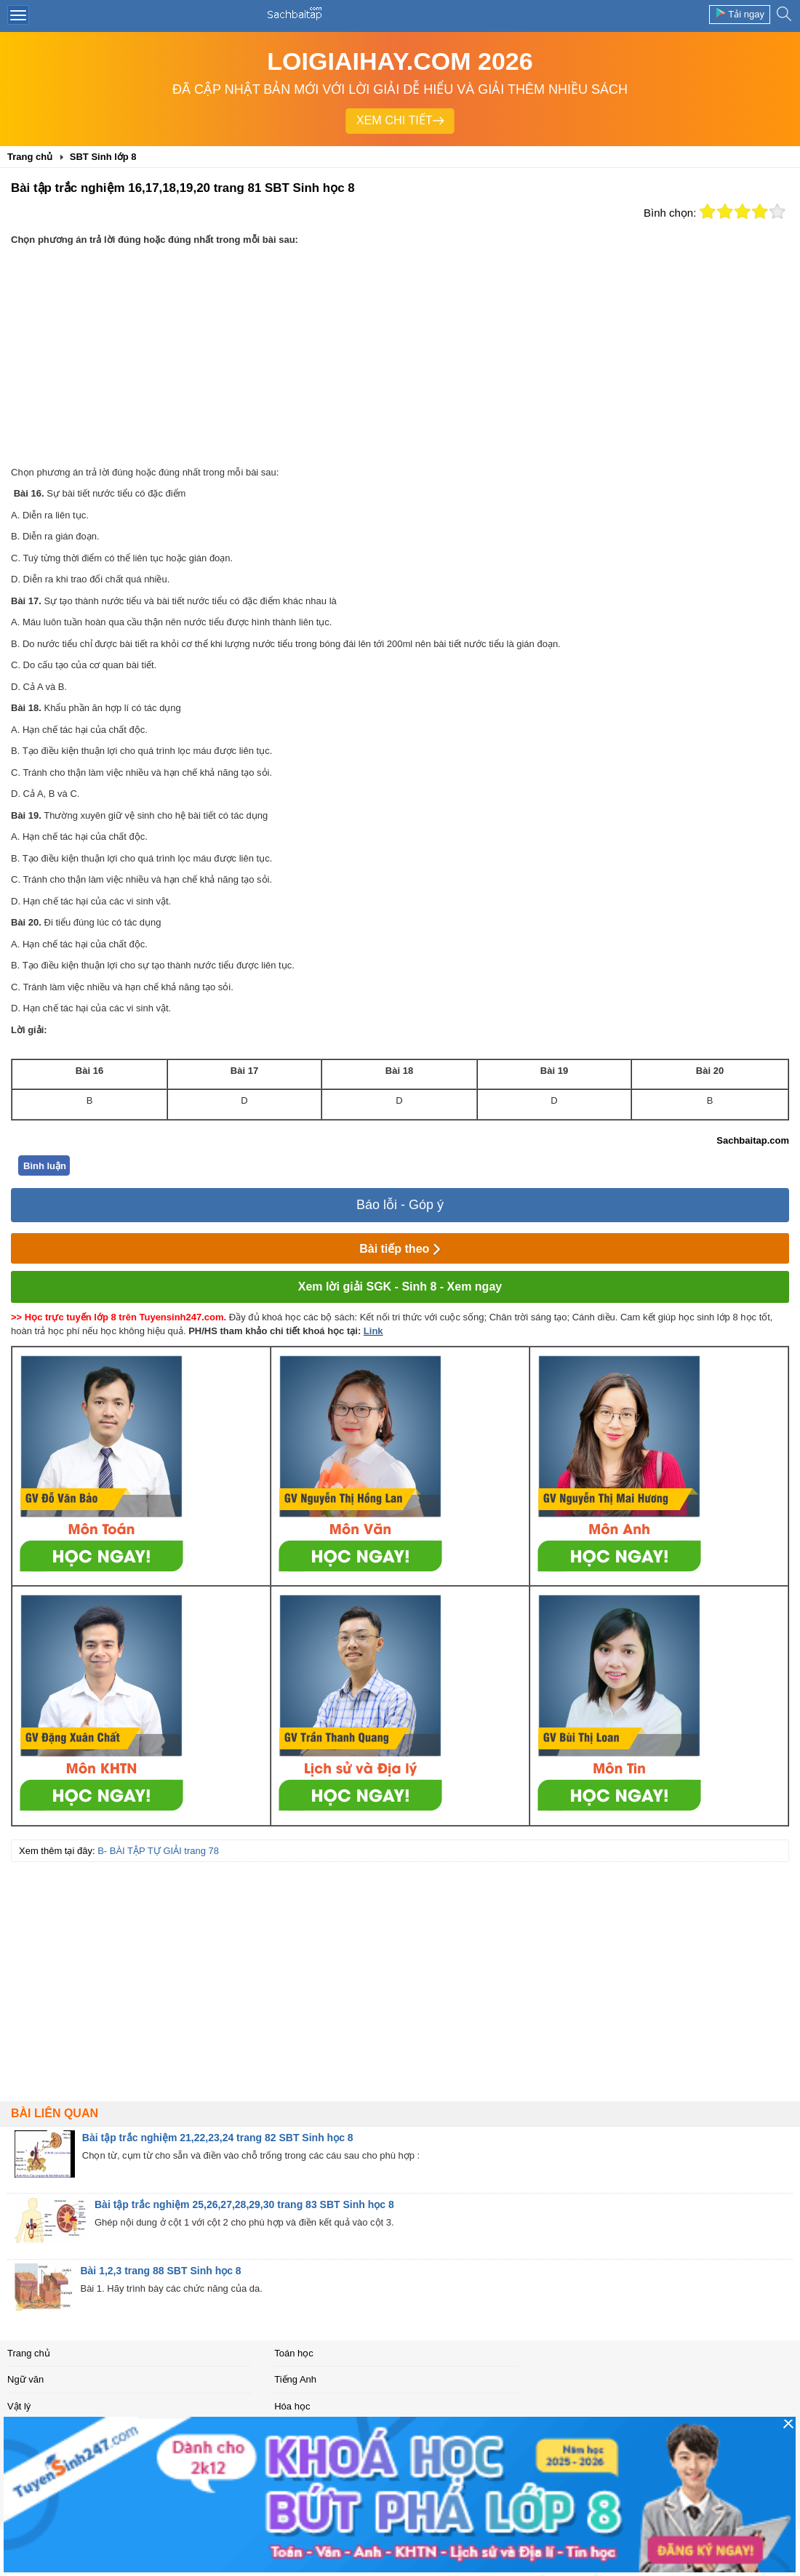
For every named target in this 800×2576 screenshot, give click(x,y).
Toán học (293, 2353)
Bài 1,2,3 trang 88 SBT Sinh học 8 (160, 2270)
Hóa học (292, 2406)
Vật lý (19, 2406)
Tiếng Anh (295, 2379)
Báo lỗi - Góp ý (400, 1204)
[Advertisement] (400, 356)
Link (373, 1330)
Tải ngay (739, 13)
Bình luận (44, 1165)
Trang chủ (28, 2353)
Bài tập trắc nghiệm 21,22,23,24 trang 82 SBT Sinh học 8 (217, 2137)
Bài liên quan (54, 2113)
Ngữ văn (25, 2379)
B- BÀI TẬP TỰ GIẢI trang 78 (158, 1850)
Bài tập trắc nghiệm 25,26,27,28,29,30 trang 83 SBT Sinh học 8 (244, 2204)
